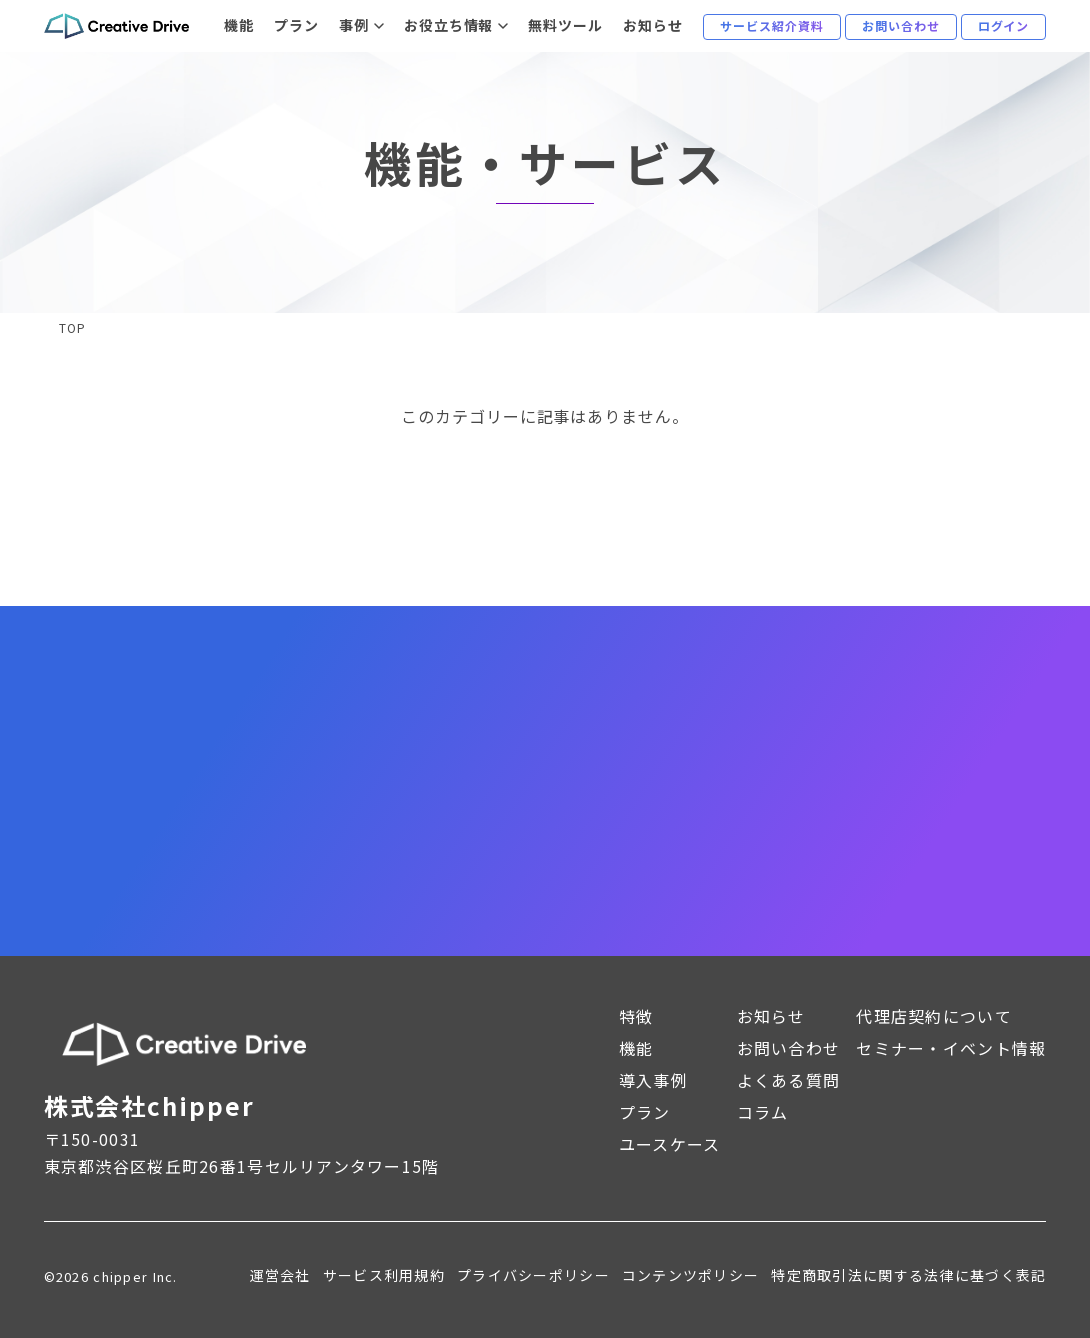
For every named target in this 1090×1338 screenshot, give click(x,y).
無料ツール (565, 25)
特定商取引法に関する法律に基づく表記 (908, 1275)
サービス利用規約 (384, 1275)
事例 (354, 25)
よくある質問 (789, 1080)
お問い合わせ (789, 1048)
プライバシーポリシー (533, 1275)
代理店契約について (934, 1016)
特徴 (636, 1016)
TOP (72, 328)
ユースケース (670, 1144)
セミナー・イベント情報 (951, 1048)
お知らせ (653, 25)
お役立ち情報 (449, 25)
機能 (239, 25)
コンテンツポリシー (691, 1275)
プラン (296, 25)
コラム (763, 1112)
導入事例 (653, 1080)
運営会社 (280, 1275)
